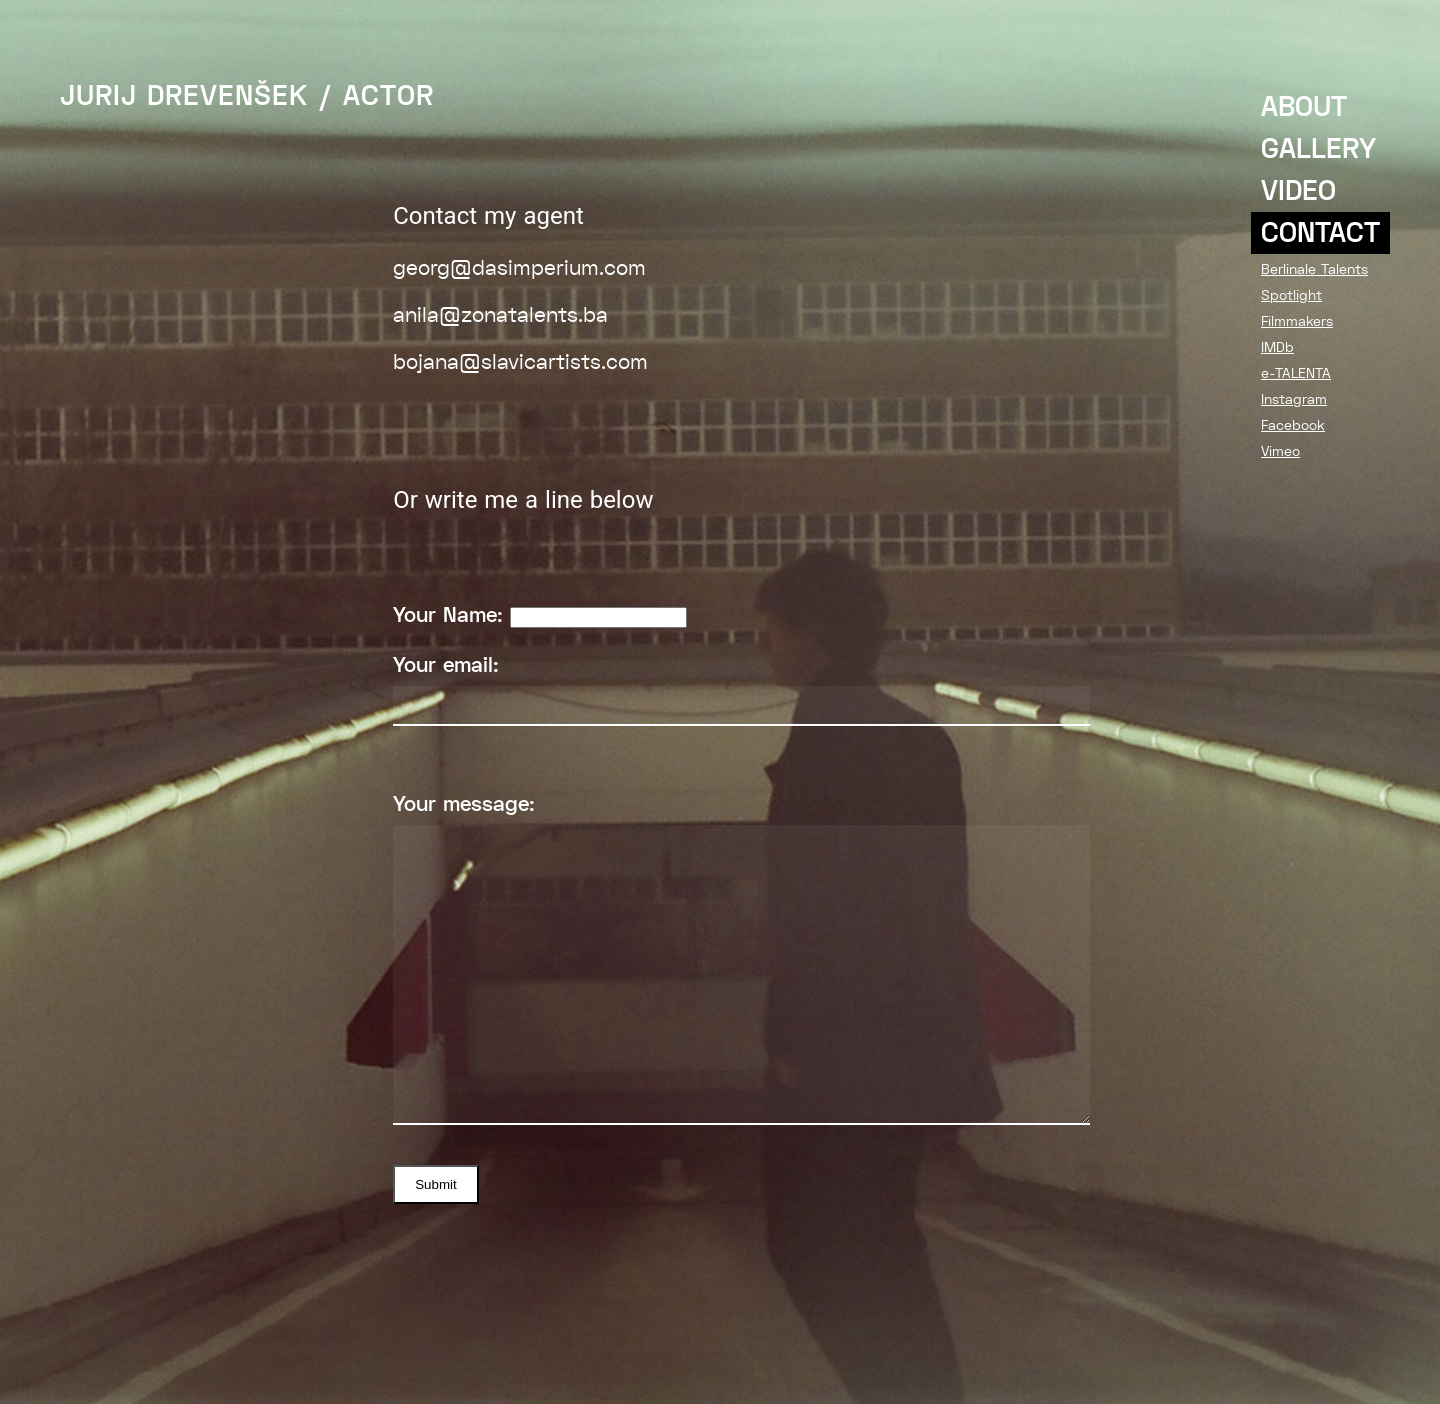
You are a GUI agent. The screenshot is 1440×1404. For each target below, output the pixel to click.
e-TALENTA (1296, 373)
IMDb (1277, 347)
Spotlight (1291, 295)
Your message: (741, 958)
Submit (435, 1184)
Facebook (1293, 425)
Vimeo (1280, 451)
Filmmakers (1297, 321)
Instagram (1294, 399)
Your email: (741, 689)
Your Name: (540, 615)
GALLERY (1318, 149)
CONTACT (1320, 233)
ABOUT (1304, 107)
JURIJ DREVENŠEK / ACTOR (247, 96)
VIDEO (1298, 191)
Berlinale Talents (1314, 269)
